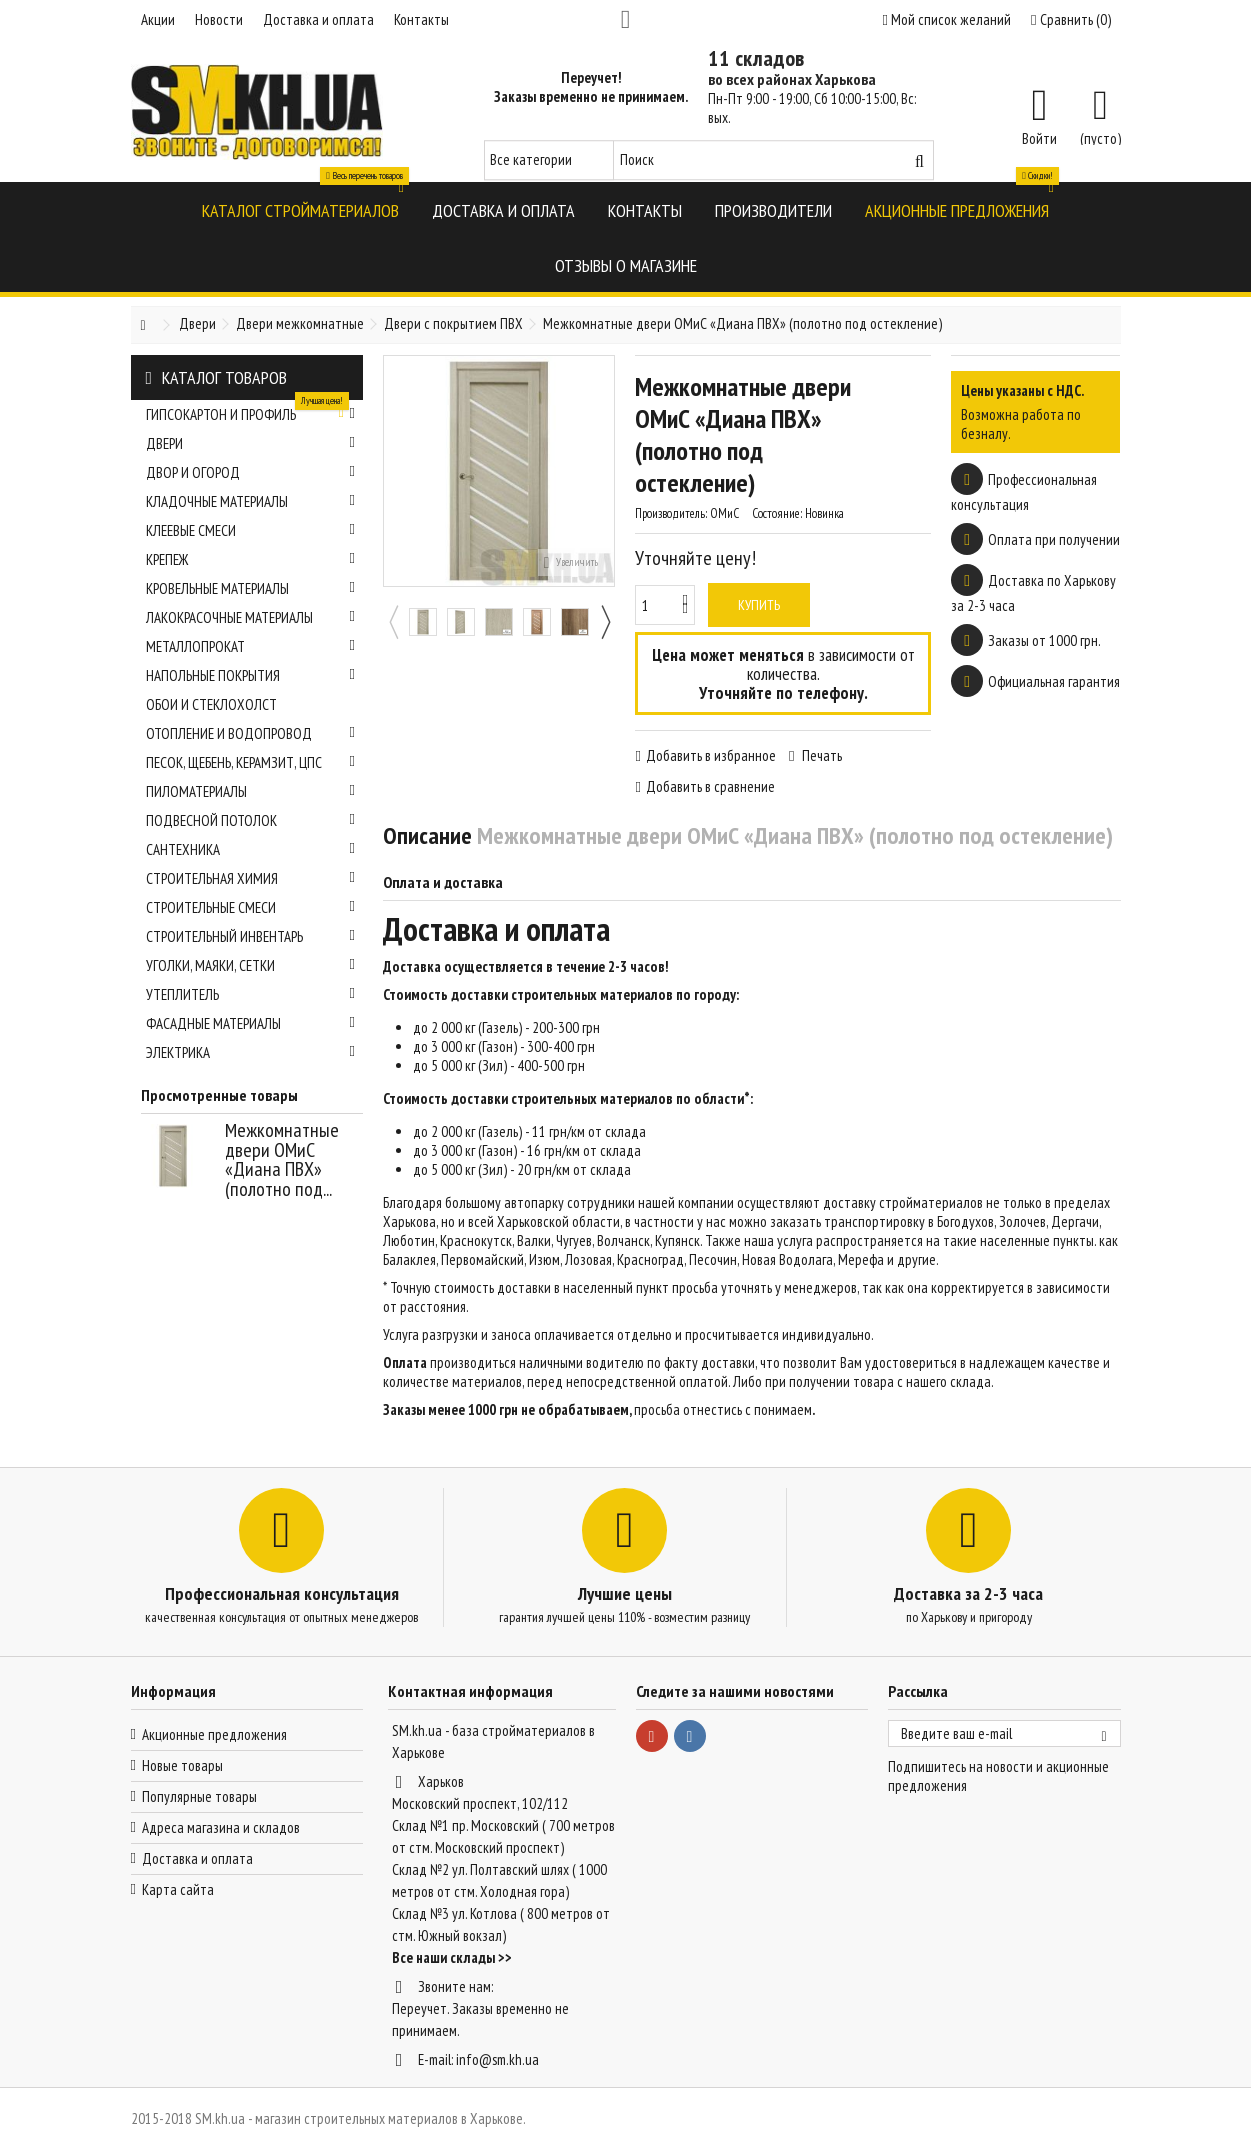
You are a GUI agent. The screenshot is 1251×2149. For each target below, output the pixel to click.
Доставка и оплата (318, 19)
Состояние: (777, 513)
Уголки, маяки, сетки (251, 965)
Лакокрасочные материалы (251, 617)
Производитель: (671, 513)
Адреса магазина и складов (221, 1827)
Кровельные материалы (251, 588)
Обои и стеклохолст (211, 704)
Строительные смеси (251, 907)
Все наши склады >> (452, 1957)
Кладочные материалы (251, 501)
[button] (300, 209)
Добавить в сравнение (710, 786)
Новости (219, 19)
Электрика (251, 1052)
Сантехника (251, 849)
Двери (251, 443)
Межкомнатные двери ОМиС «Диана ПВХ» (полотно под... (282, 1159)
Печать (820, 755)
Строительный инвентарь (251, 936)
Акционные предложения (214, 1734)
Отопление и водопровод (251, 733)
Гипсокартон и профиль (251, 412)
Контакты (421, 19)
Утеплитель (251, 994)
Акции (158, 19)
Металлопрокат (251, 646)
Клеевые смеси (251, 530)
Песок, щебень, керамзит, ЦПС (251, 762)
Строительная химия (251, 878)
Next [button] (605, 622)
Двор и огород (251, 472)
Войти (1039, 137)
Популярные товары (199, 1796)
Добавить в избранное (711, 755)
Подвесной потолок (251, 820)
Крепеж (251, 559)
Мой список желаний (947, 19)
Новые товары (182, 1765)
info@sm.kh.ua (497, 2059)
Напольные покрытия (251, 675)
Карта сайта (178, 1889)
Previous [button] (393, 622)
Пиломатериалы (251, 791)
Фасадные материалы (251, 1023)
